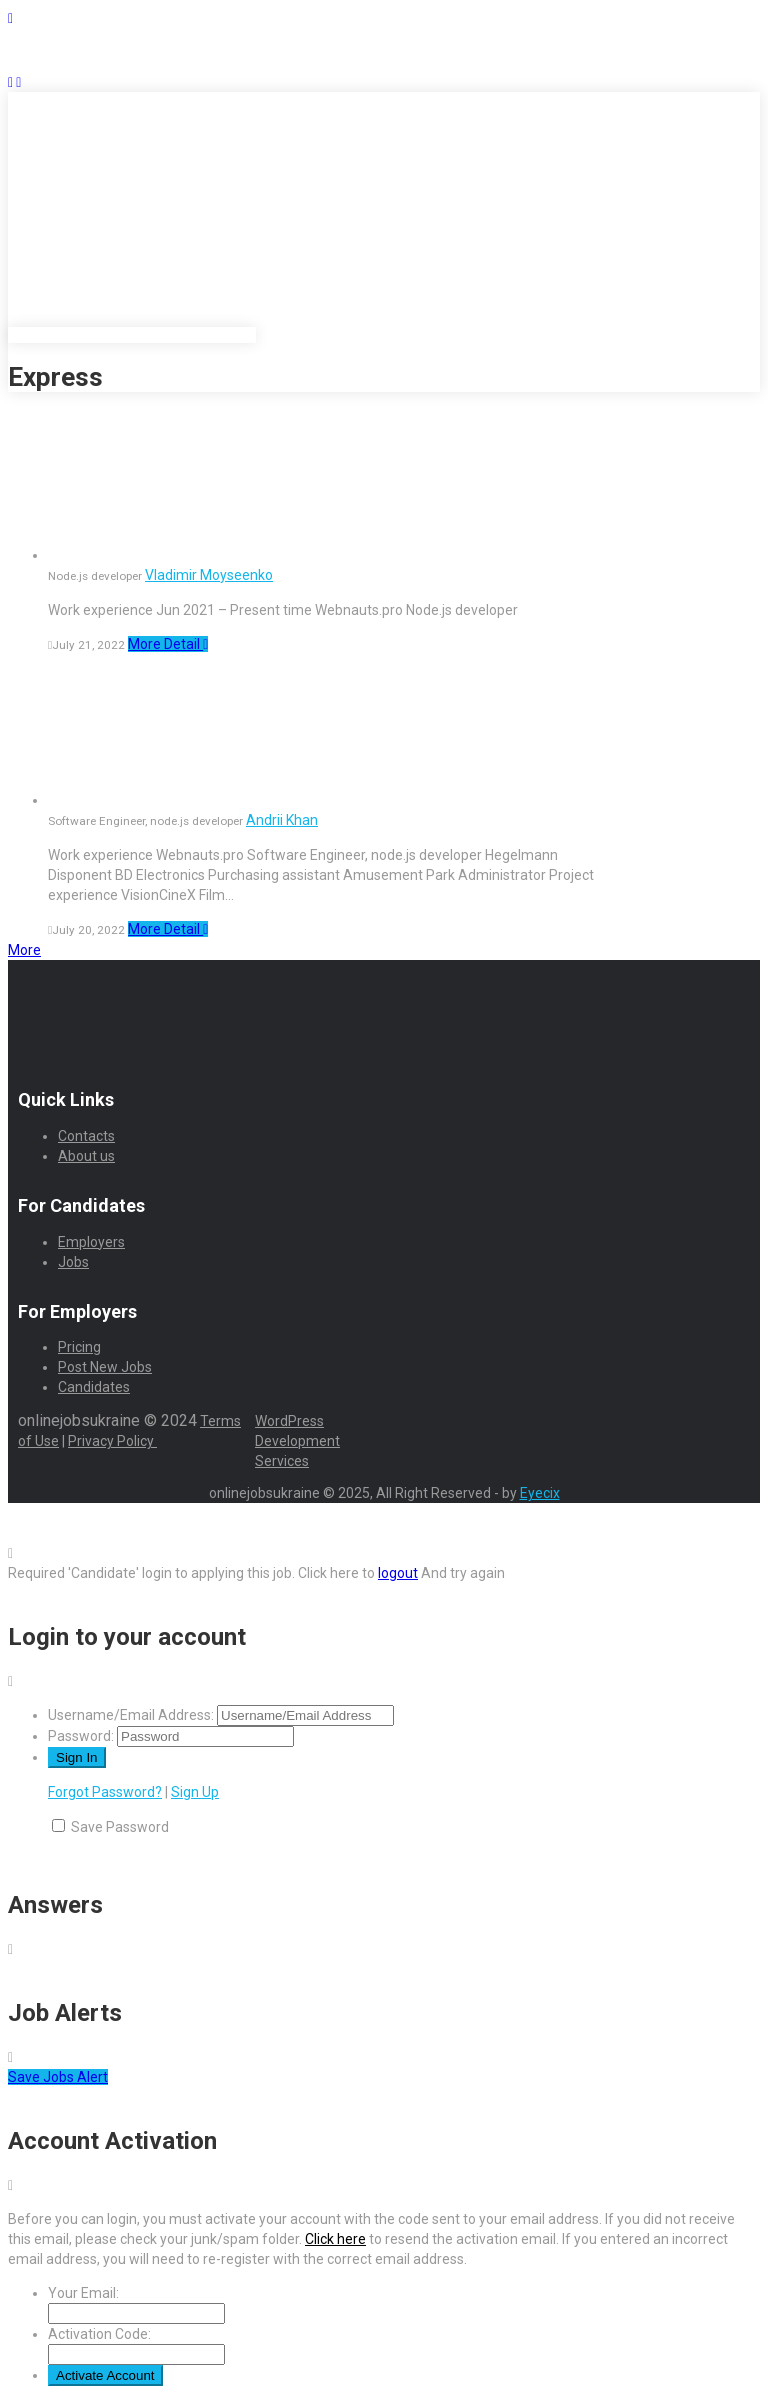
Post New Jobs (105, 1367)
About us (86, 1156)
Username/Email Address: (131, 1715)
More (24, 950)
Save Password (120, 1827)
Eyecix (540, 1493)
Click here (335, 2239)
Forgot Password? (105, 1792)
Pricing (79, 1347)
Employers (91, 1242)
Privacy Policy (112, 1441)
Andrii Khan (282, 820)
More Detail (168, 644)
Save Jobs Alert (58, 2077)
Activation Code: (99, 2334)
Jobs (73, 1262)
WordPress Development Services (297, 1441)
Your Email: (83, 2293)
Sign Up (195, 1792)
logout (398, 1573)
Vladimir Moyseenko (209, 575)
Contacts (86, 1136)
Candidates (94, 1387)
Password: (81, 1736)
